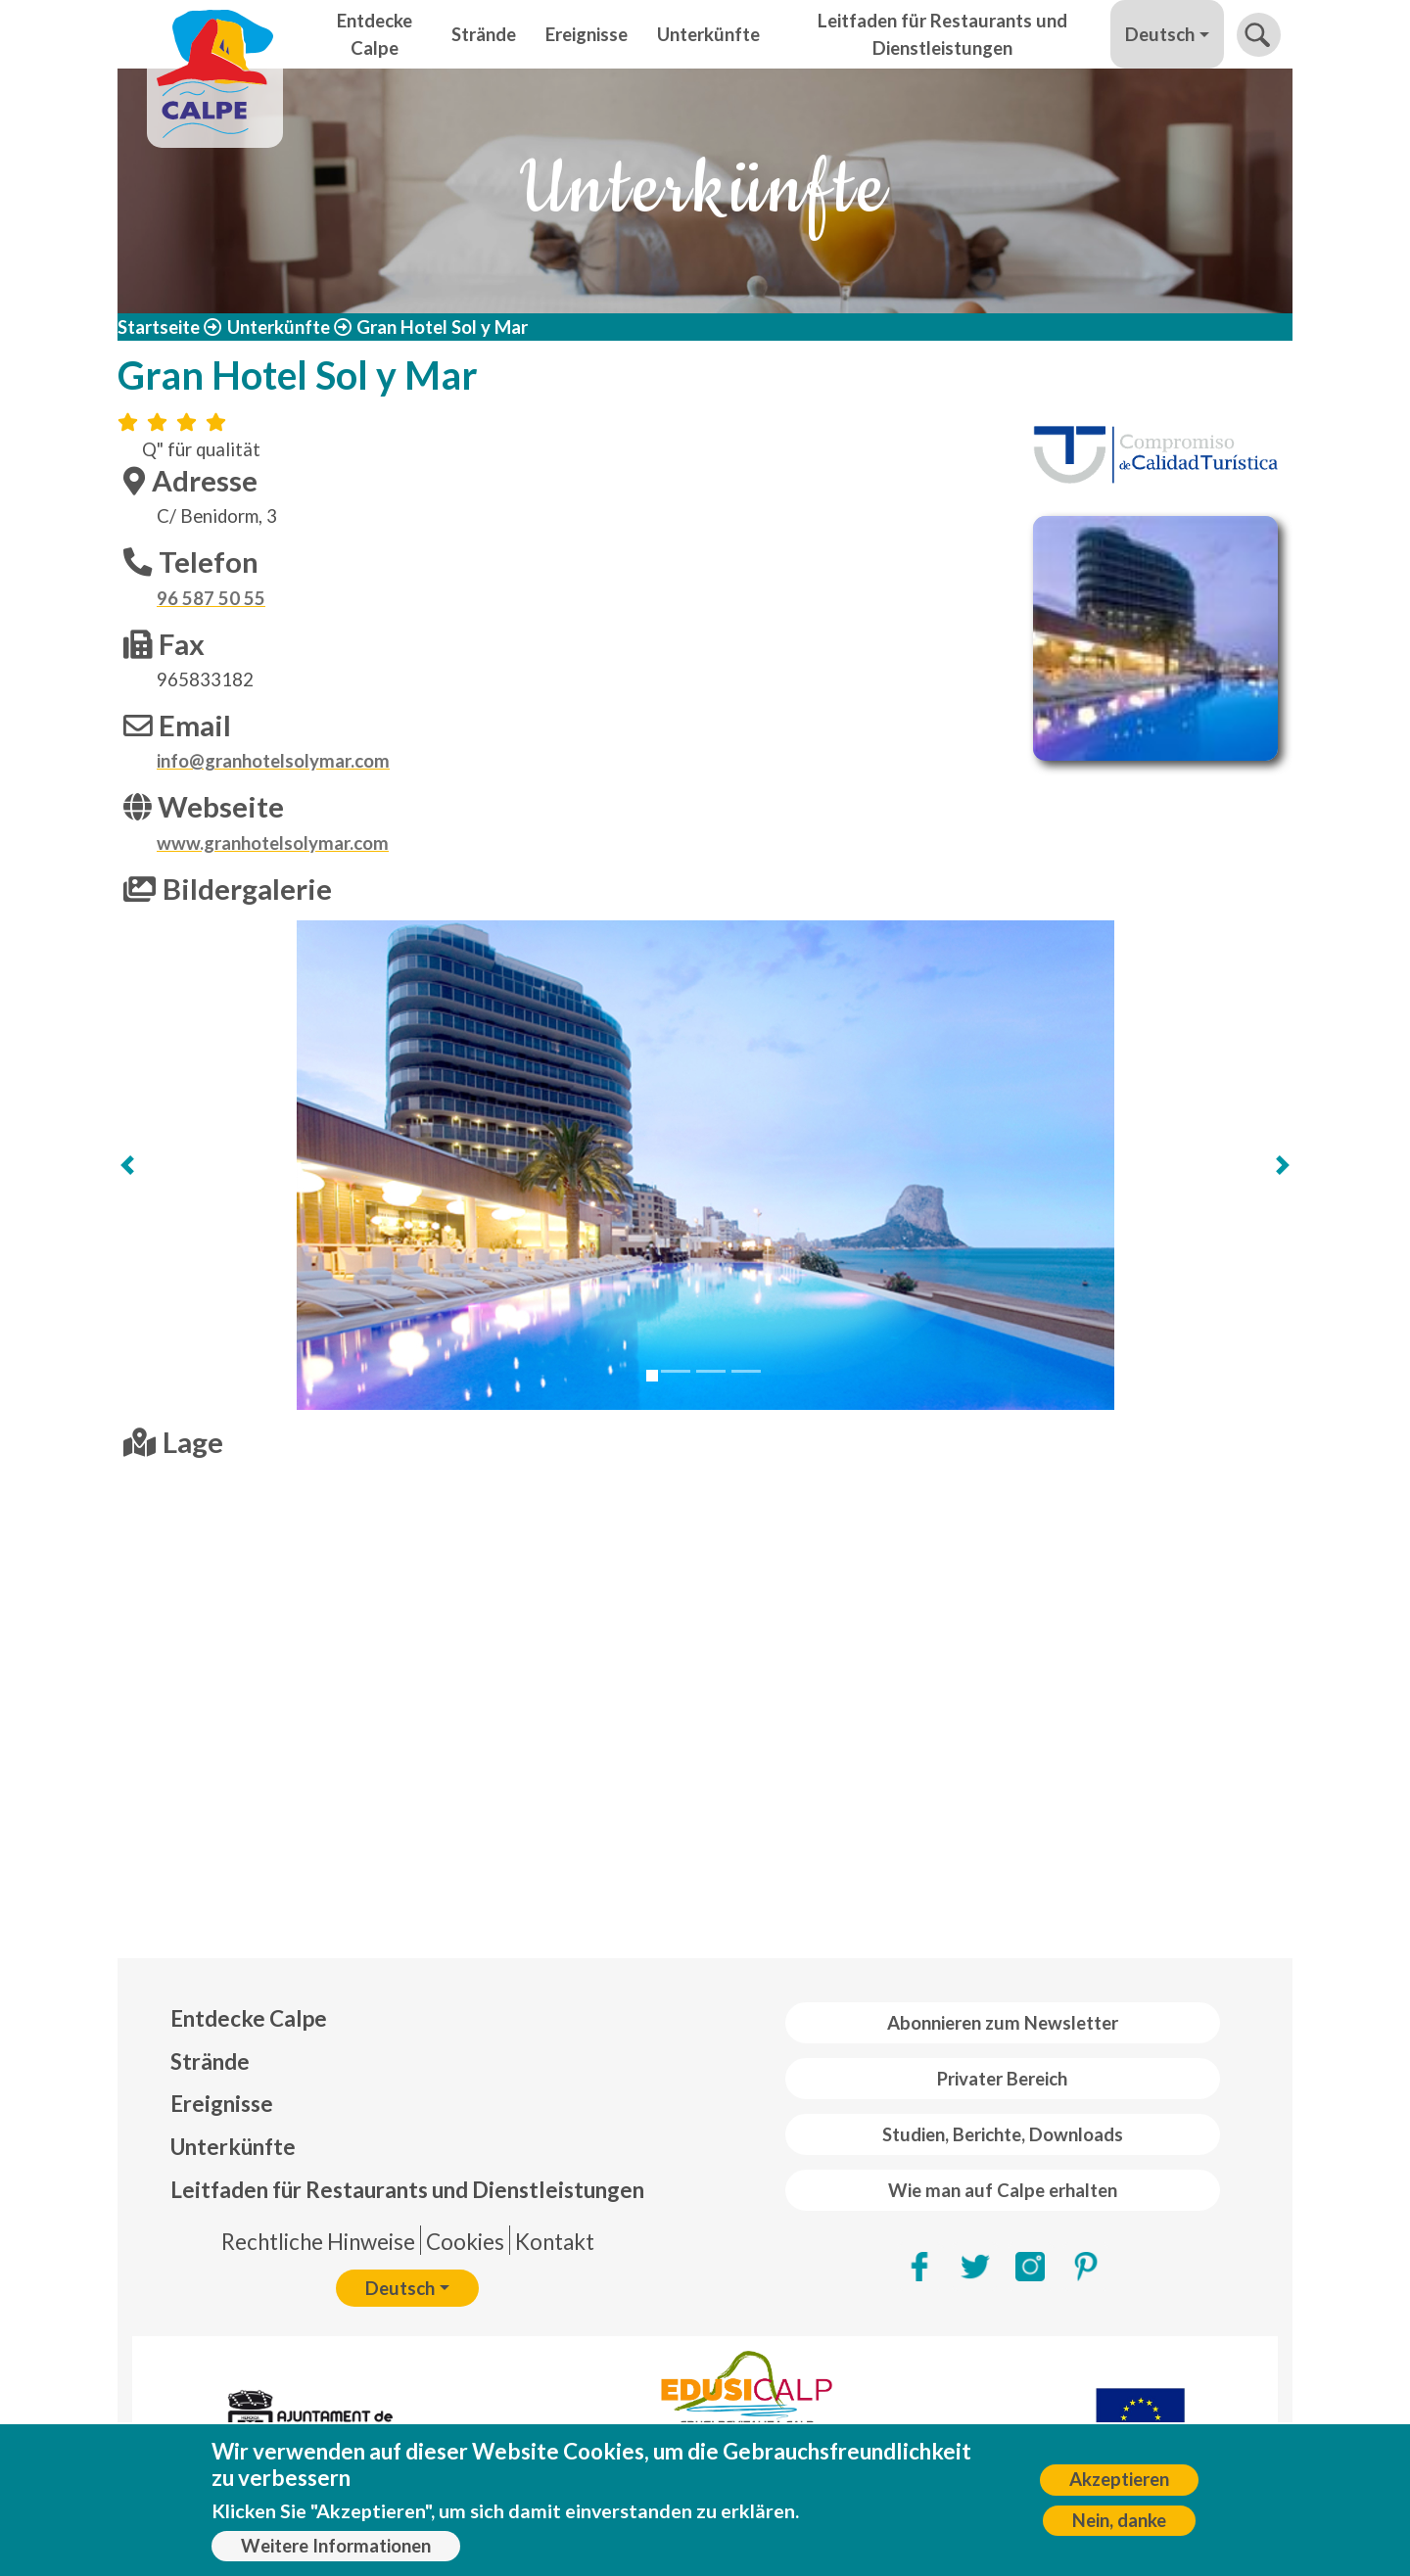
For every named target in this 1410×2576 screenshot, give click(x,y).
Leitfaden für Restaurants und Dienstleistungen (942, 34)
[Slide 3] (711, 1371)
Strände (483, 34)
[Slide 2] (675, 1371)
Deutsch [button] (1160, 34)
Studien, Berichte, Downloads (1002, 2134)
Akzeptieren (1119, 2479)
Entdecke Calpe (374, 34)
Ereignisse (586, 34)
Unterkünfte (708, 34)
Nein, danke (1119, 2520)
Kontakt (554, 2241)
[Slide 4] (746, 1371)
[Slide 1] (652, 1375)
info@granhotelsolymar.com (273, 761)
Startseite (159, 327)
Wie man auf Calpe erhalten (1002, 2190)
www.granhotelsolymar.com (273, 843)
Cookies (465, 2241)
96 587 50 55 (211, 598)
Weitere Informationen (336, 2545)
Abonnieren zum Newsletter (1002, 2023)
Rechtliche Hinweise (318, 2241)
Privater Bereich (1002, 2078)
